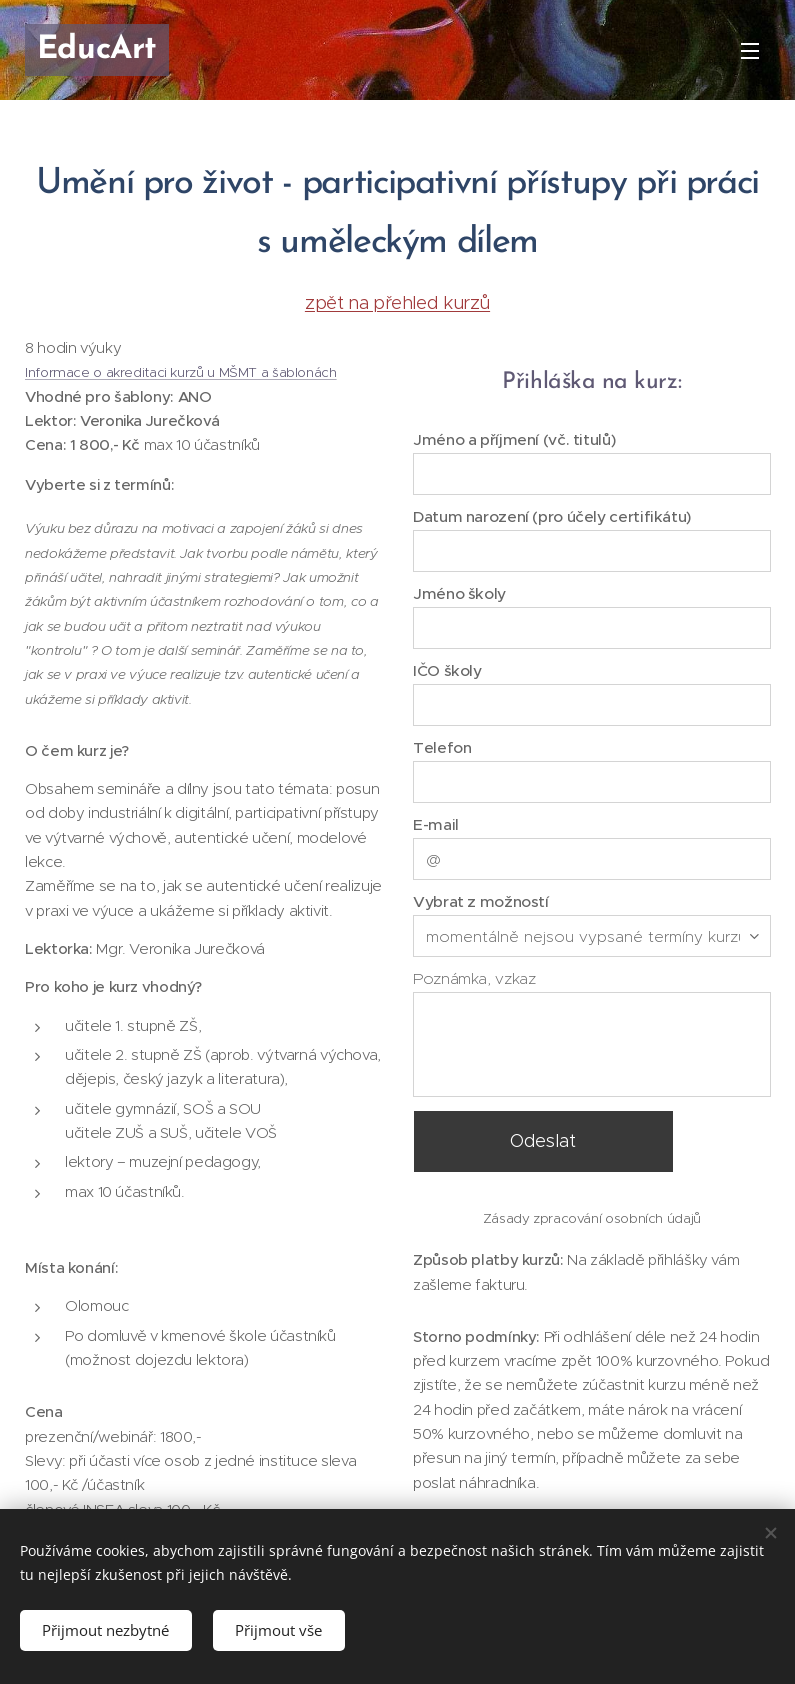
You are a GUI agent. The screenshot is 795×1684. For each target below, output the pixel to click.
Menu (750, 51)
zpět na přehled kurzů (397, 302)
